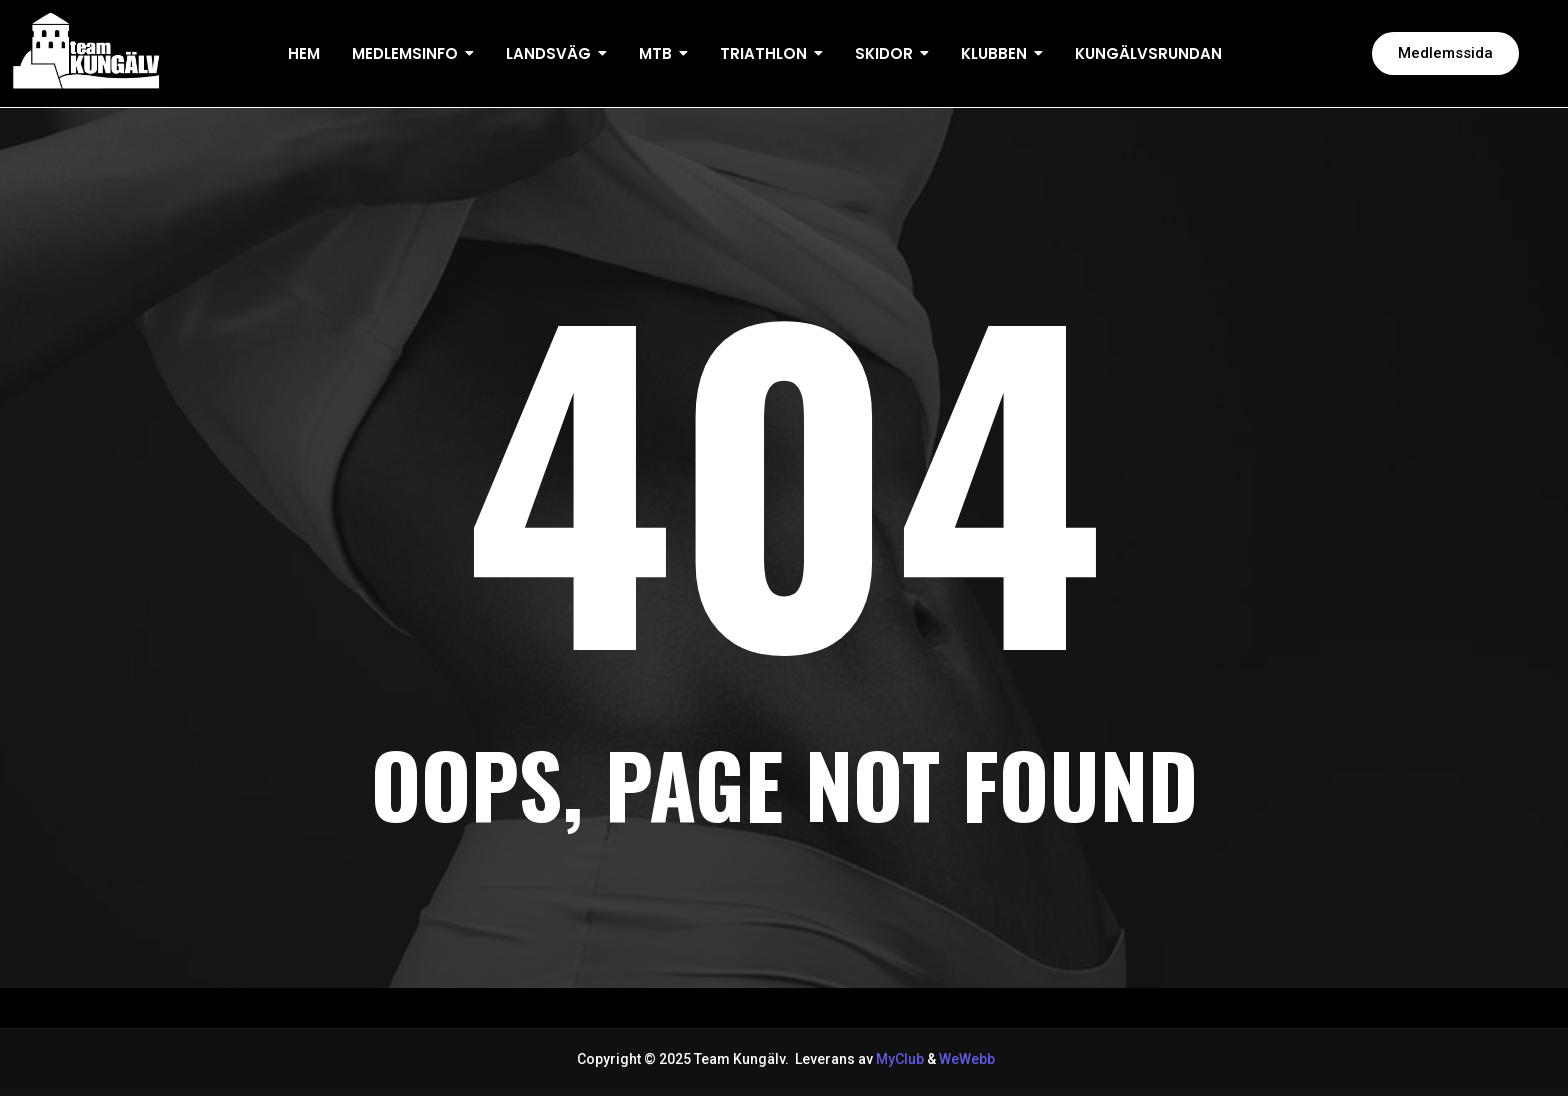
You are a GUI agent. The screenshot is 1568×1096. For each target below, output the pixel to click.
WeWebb (965, 1059)
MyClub (900, 1059)
